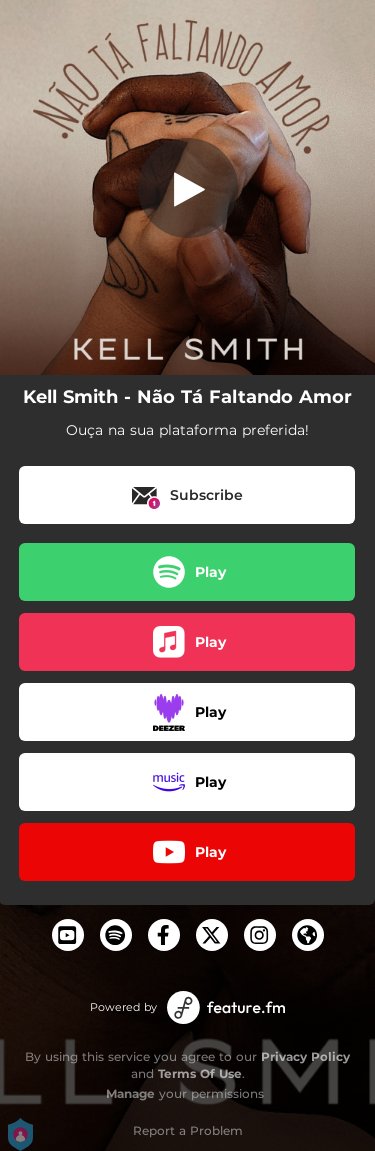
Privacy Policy (305, 1056)
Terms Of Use (200, 1073)
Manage (130, 1093)
